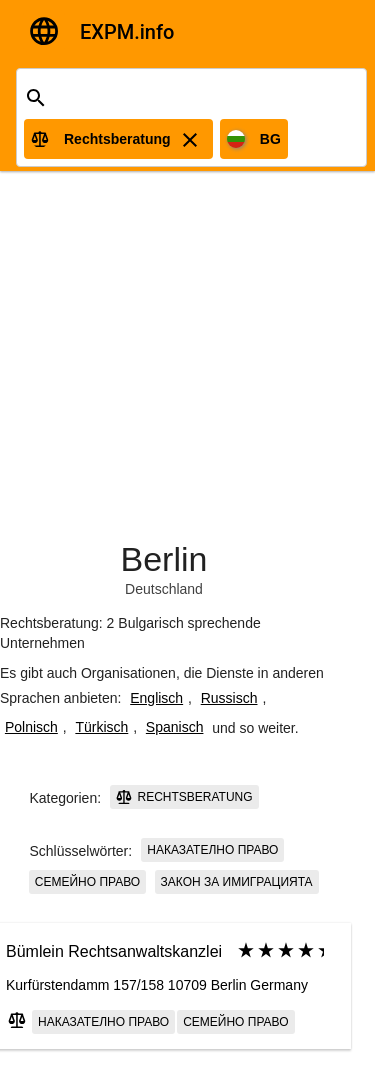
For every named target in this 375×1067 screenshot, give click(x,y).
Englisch (156, 698)
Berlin (164, 559)
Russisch (229, 698)
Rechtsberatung (184, 797)
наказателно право (212, 850)
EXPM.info (127, 32)
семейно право (87, 882)
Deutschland (164, 589)
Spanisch (175, 727)
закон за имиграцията (237, 882)
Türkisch (101, 727)
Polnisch (31, 727)
